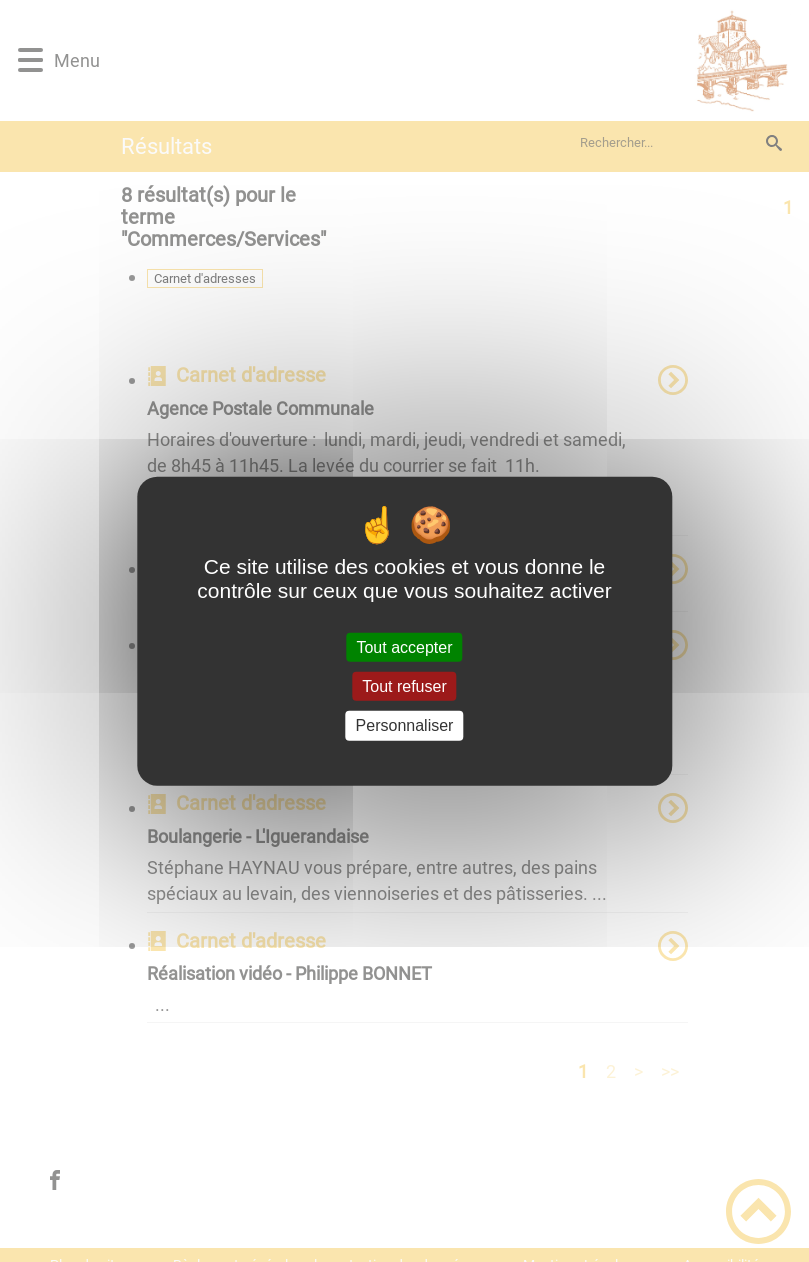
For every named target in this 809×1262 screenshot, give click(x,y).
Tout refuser (404, 686)
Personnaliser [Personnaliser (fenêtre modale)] (405, 725)
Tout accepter (404, 647)
